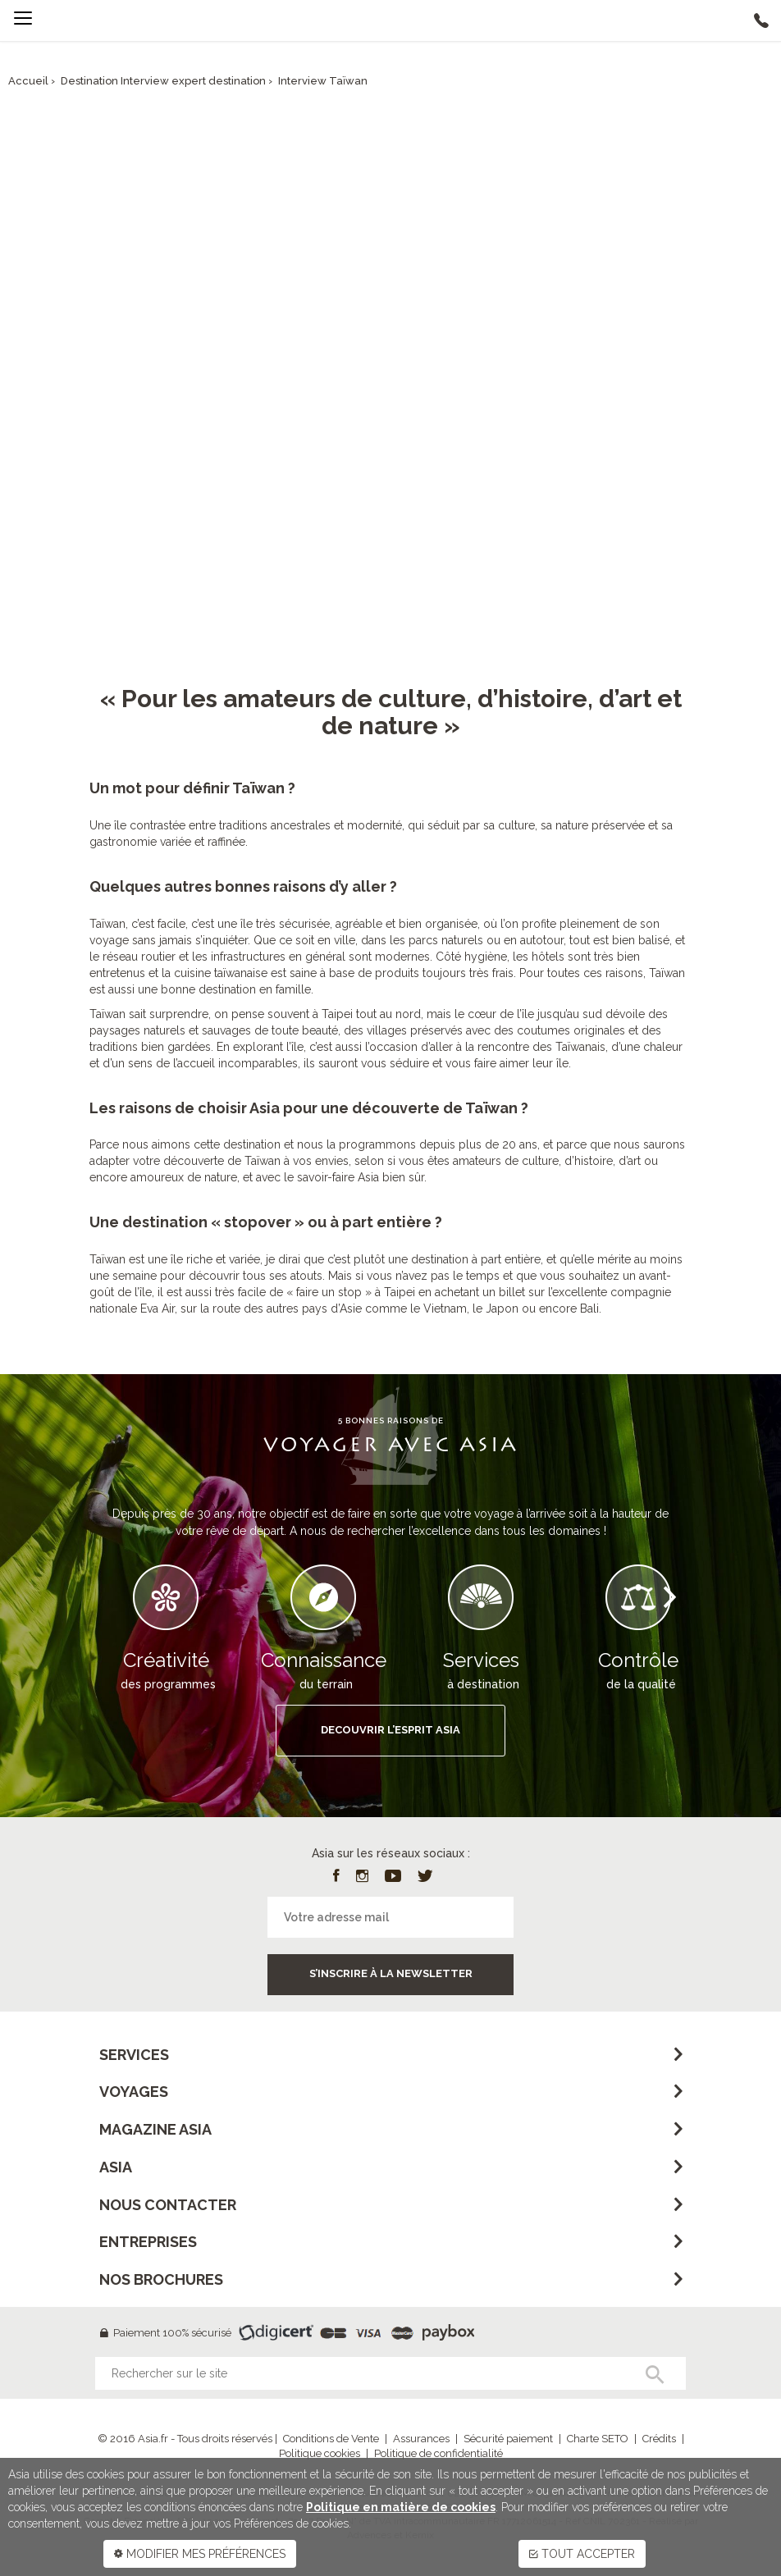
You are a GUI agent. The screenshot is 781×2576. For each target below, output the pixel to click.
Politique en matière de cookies (401, 2507)
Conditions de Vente (331, 2438)
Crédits (659, 2438)
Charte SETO (597, 2438)
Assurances (421, 2438)
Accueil (28, 81)
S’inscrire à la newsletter (391, 1973)
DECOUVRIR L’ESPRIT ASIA (390, 1730)
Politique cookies (319, 2453)
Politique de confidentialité (438, 2453)
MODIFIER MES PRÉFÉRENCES (199, 2553)
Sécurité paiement (508, 2438)
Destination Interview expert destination (163, 81)
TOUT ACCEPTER (582, 2553)
